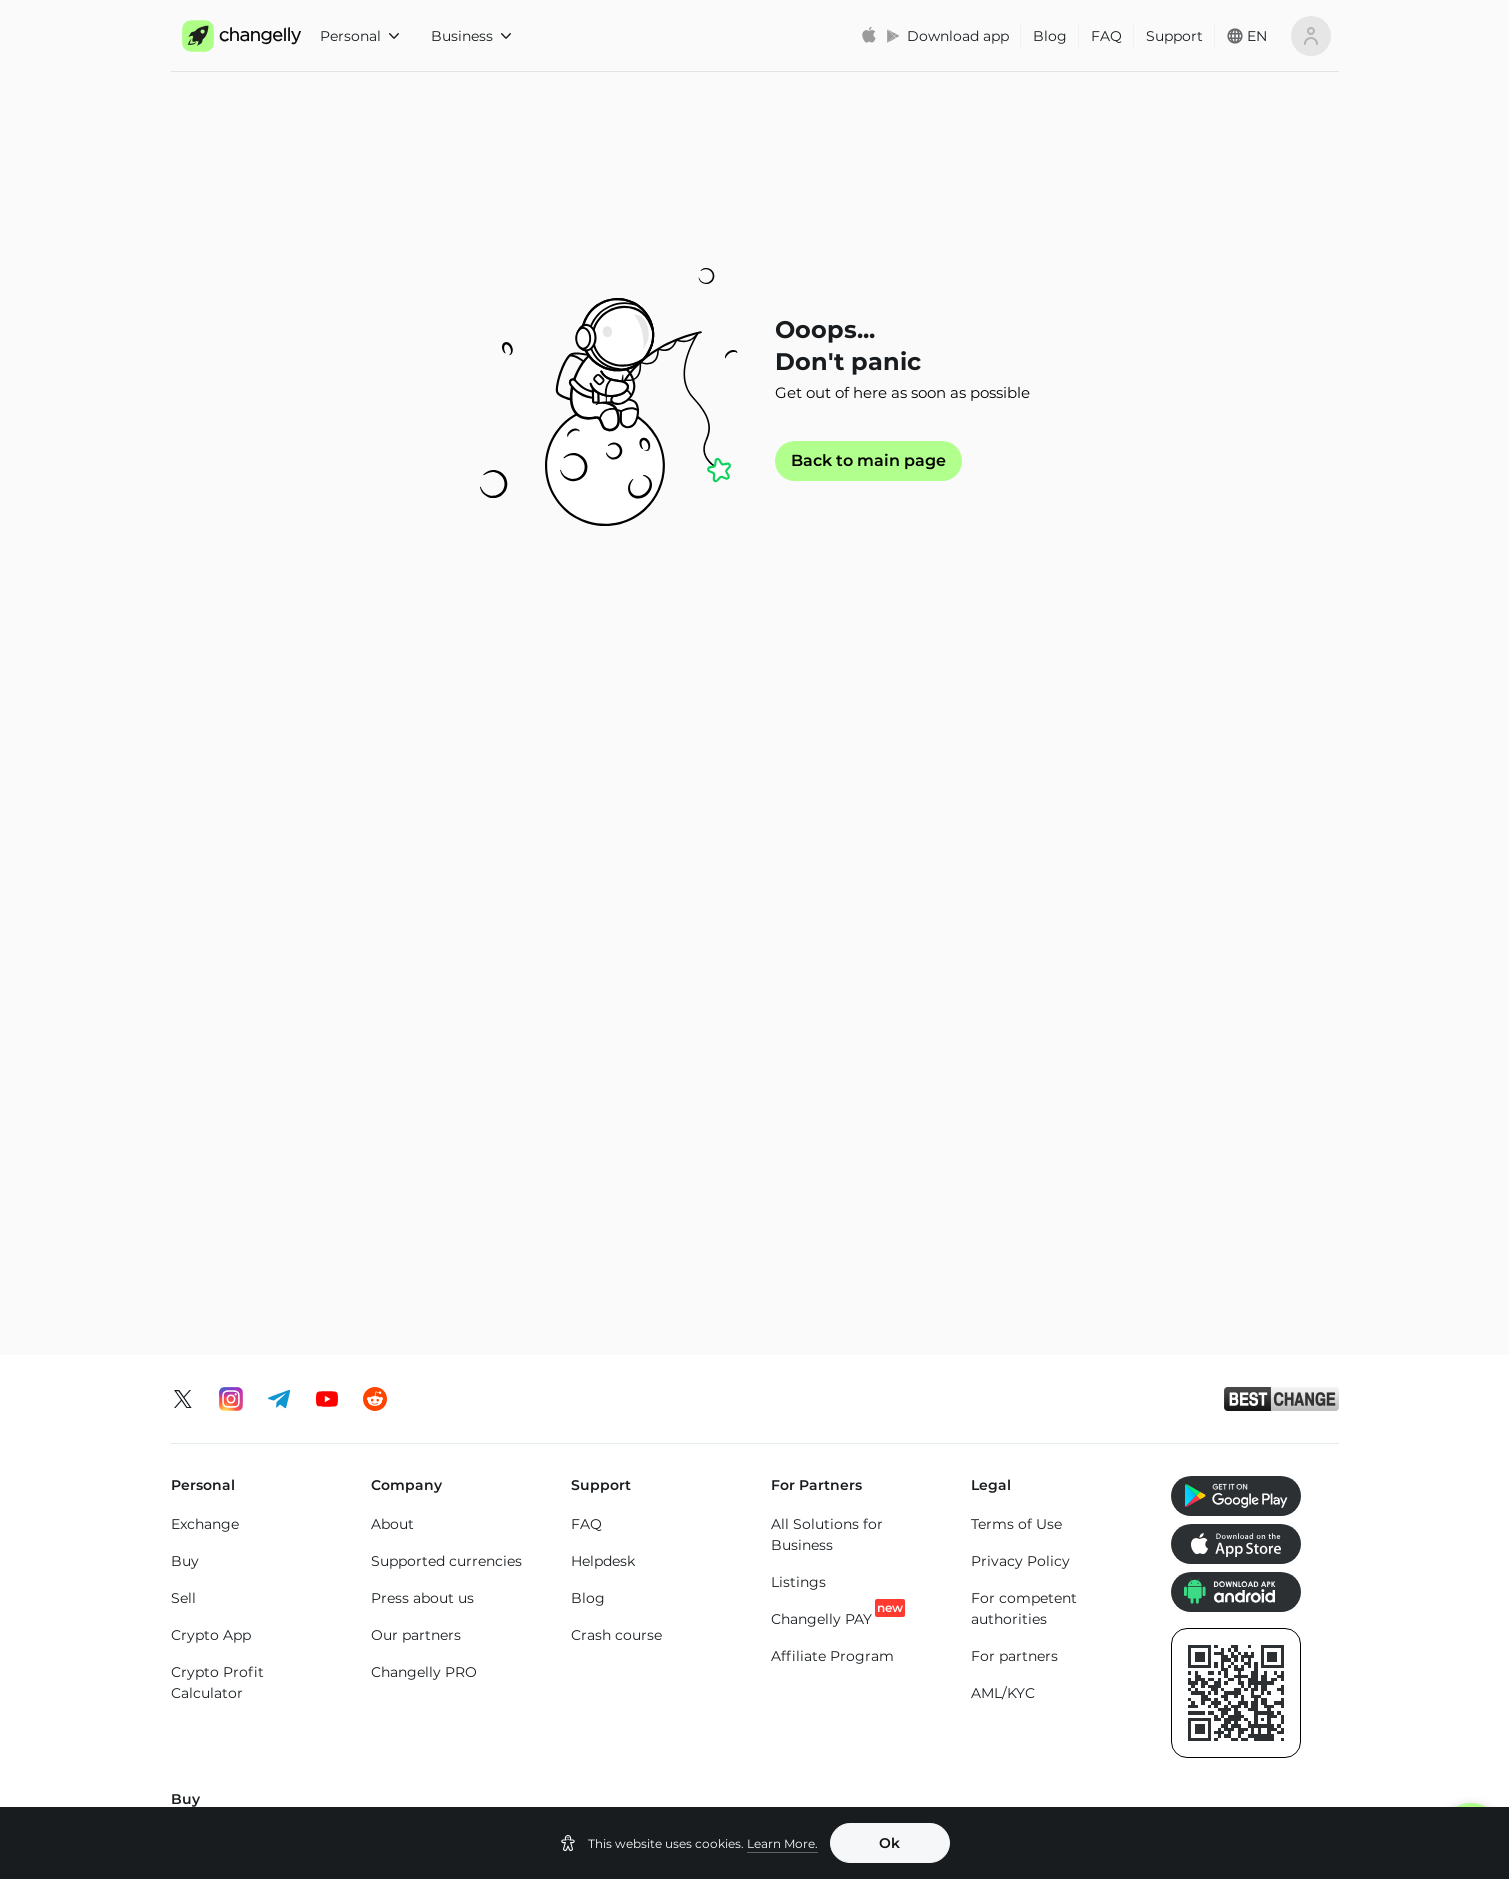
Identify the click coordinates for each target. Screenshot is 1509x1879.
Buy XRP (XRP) (423, 1202)
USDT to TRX (816, 1530)
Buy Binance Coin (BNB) (633, 1286)
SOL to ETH (1011, 1530)
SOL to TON (1012, 1456)
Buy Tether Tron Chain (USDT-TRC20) (849, 1270)
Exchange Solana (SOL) (252, 1554)
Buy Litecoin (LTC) (234, 1279)
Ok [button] (889, 1843)
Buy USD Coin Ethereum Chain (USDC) (1028, 1223)
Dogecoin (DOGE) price (654, 1745)
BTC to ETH (411, 1496)
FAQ (1106, 36)
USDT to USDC (823, 1493)
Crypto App (211, 1002)
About (392, 891)
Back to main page (868, 461)
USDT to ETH (816, 1567)
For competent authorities (1024, 975)
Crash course (616, 1002)
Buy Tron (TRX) (623, 1202)
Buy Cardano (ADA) (1039, 1281)
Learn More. (782, 1843)
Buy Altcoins (1215, 1276)
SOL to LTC (1009, 1567)
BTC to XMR (413, 1533)
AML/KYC (1003, 1060)
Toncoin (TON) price (1240, 1687)
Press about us (422, 965)
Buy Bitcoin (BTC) (234, 1205)
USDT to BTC (817, 1456)
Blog (1050, 36)
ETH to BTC (611, 1456)
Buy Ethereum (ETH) (243, 1242)
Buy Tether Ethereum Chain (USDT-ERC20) (846, 1212)
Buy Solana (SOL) (432, 1276)
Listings (798, 949)
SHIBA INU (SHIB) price (1252, 1724)
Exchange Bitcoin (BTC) (254, 1459)
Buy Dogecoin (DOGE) (1250, 1239)
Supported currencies (446, 928)
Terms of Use (1016, 891)
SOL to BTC (1011, 1493)
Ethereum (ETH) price (246, 1690)
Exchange (205, 891)
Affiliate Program (832, 1023)
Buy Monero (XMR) (437, 1239)
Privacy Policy (1020, 928)
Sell (183, 965)
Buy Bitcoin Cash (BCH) (1054, 1318)
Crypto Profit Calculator (217, 1049)
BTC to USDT (417, 1459)
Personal (359, 36)
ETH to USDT (616, 1493)
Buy (185, 928)
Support (1174, 36)
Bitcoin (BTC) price (437, 1687)
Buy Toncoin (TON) (637, 1239)
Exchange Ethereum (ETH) (242, 1506)
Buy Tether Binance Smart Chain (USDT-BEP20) (842, 1339)
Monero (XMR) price (240, 1727)
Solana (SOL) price (835, 1745)
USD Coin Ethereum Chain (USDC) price (642, 1697)
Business (471, 36)
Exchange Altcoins (235, 1591)
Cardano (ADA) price (1043, 1687)
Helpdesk (603, 928)
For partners (1014, 1023)
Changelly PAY (821, 985)
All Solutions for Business (827, 901)
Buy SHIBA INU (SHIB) (1249, 1202)
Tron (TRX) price (1027, 1724)
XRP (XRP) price (426, 1724)
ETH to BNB (613, 1530)
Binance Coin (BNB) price (841, 1697)
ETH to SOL (611, 1567)
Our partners (416, 1002)
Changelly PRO (424, 1039)
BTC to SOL (411, 1570)
